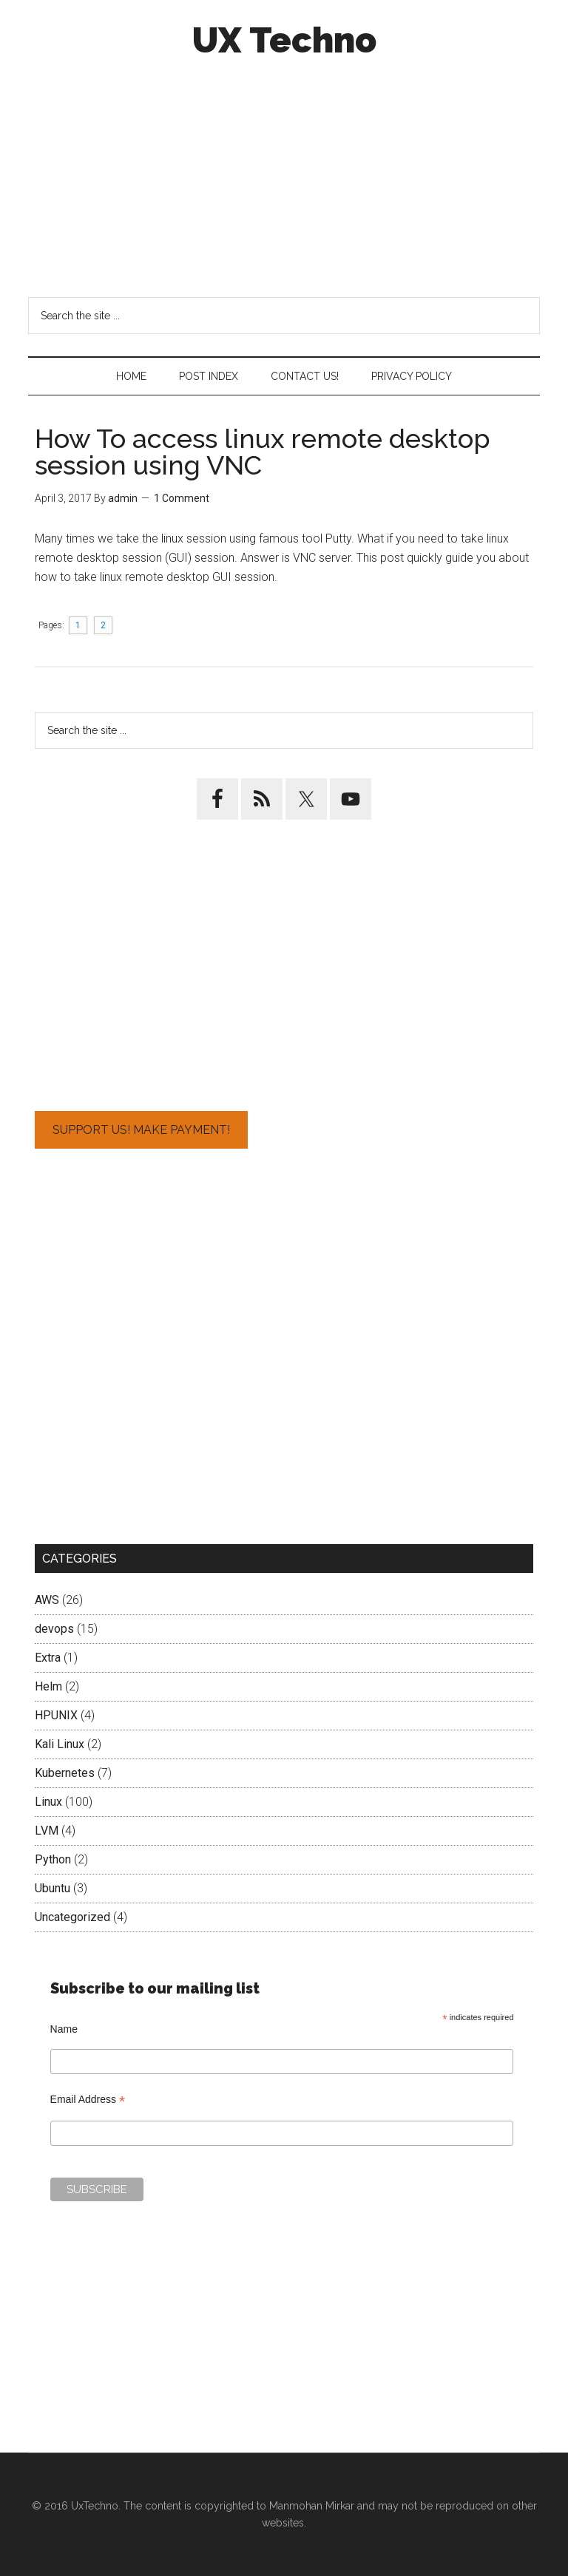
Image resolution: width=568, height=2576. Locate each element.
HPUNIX (56, 1715)
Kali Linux (59, 1744)
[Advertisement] (284, 175)
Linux (48, 1802)
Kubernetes (65, 1773)
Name (64, 2029)
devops (54, 1629)
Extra (48, 1658)
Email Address (88, 2100)
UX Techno (284, 40)
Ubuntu (52, 1888)
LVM (46, 1831)
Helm (48, 1686)
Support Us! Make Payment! (141, 1130)
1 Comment (181, 498)
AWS (47, 1600)
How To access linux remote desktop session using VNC (262, 451)
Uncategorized (72, 1917)
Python (53, 1859)
